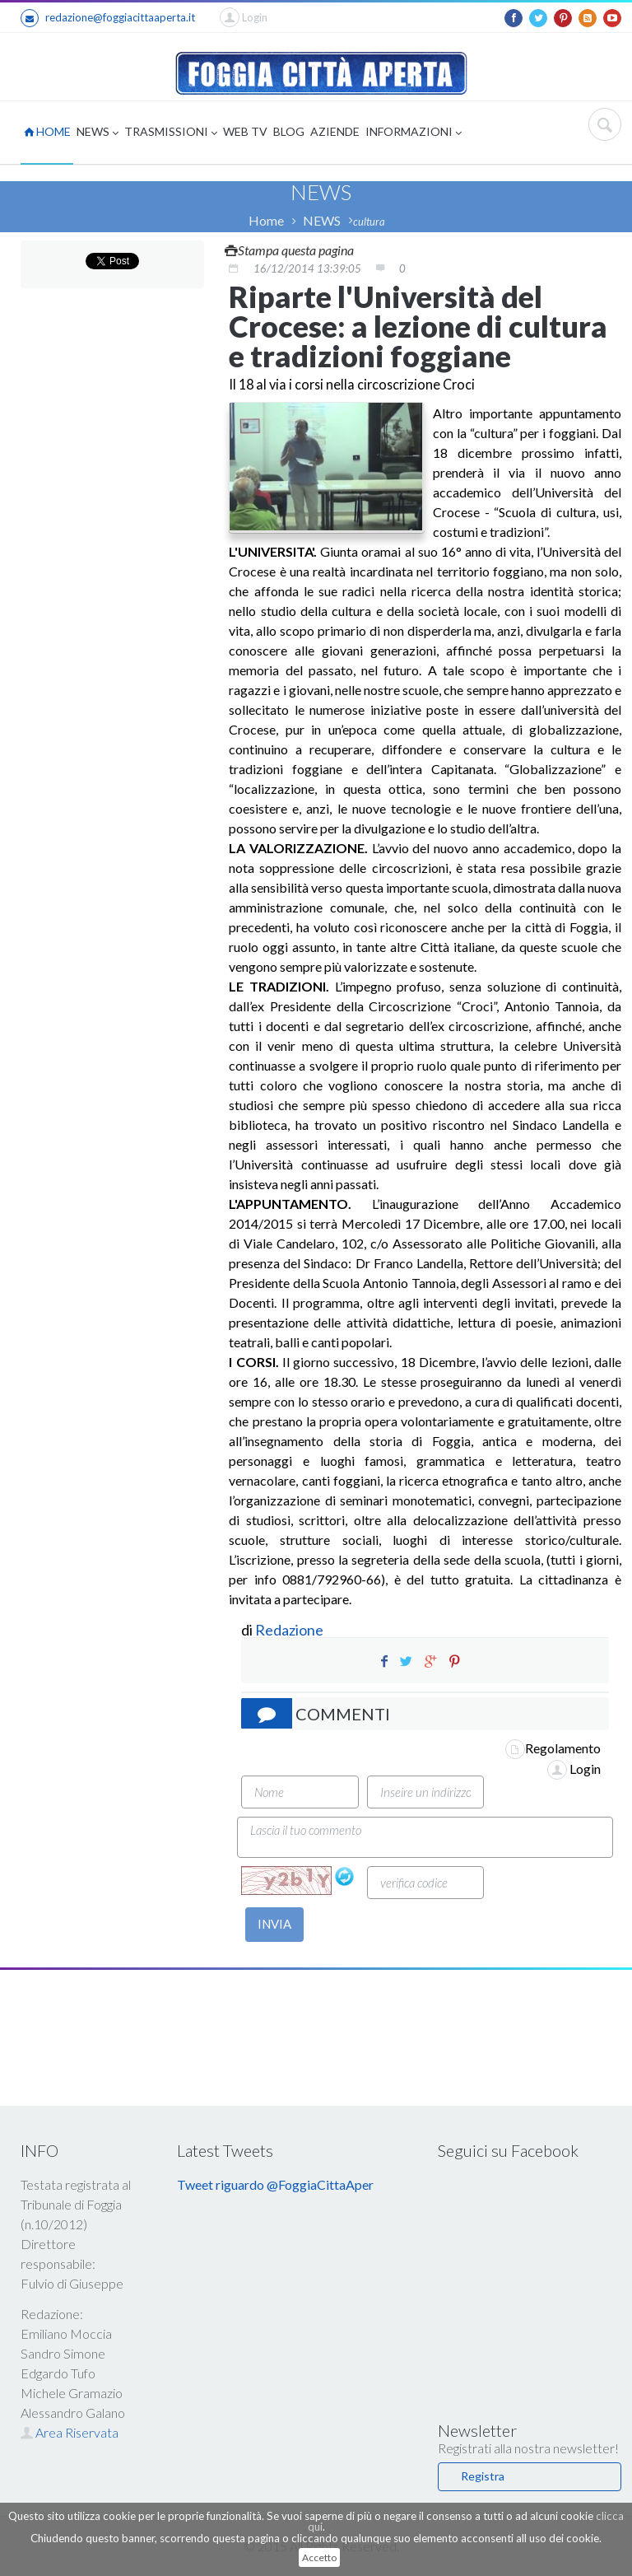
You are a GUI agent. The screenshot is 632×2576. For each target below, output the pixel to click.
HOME (47, 131)
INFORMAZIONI (413, 133)
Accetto (319, 2557)
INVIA (274, 1923)
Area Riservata (69, 2432)
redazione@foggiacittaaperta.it (108, 18)
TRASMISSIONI (170, 133)
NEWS (97, 133)
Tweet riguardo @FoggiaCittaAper (275, 2184)
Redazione (290, 1630)
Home (266, 220)
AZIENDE (335, 131)
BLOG (288, 131)
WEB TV (245, 131)
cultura (369, 221)
